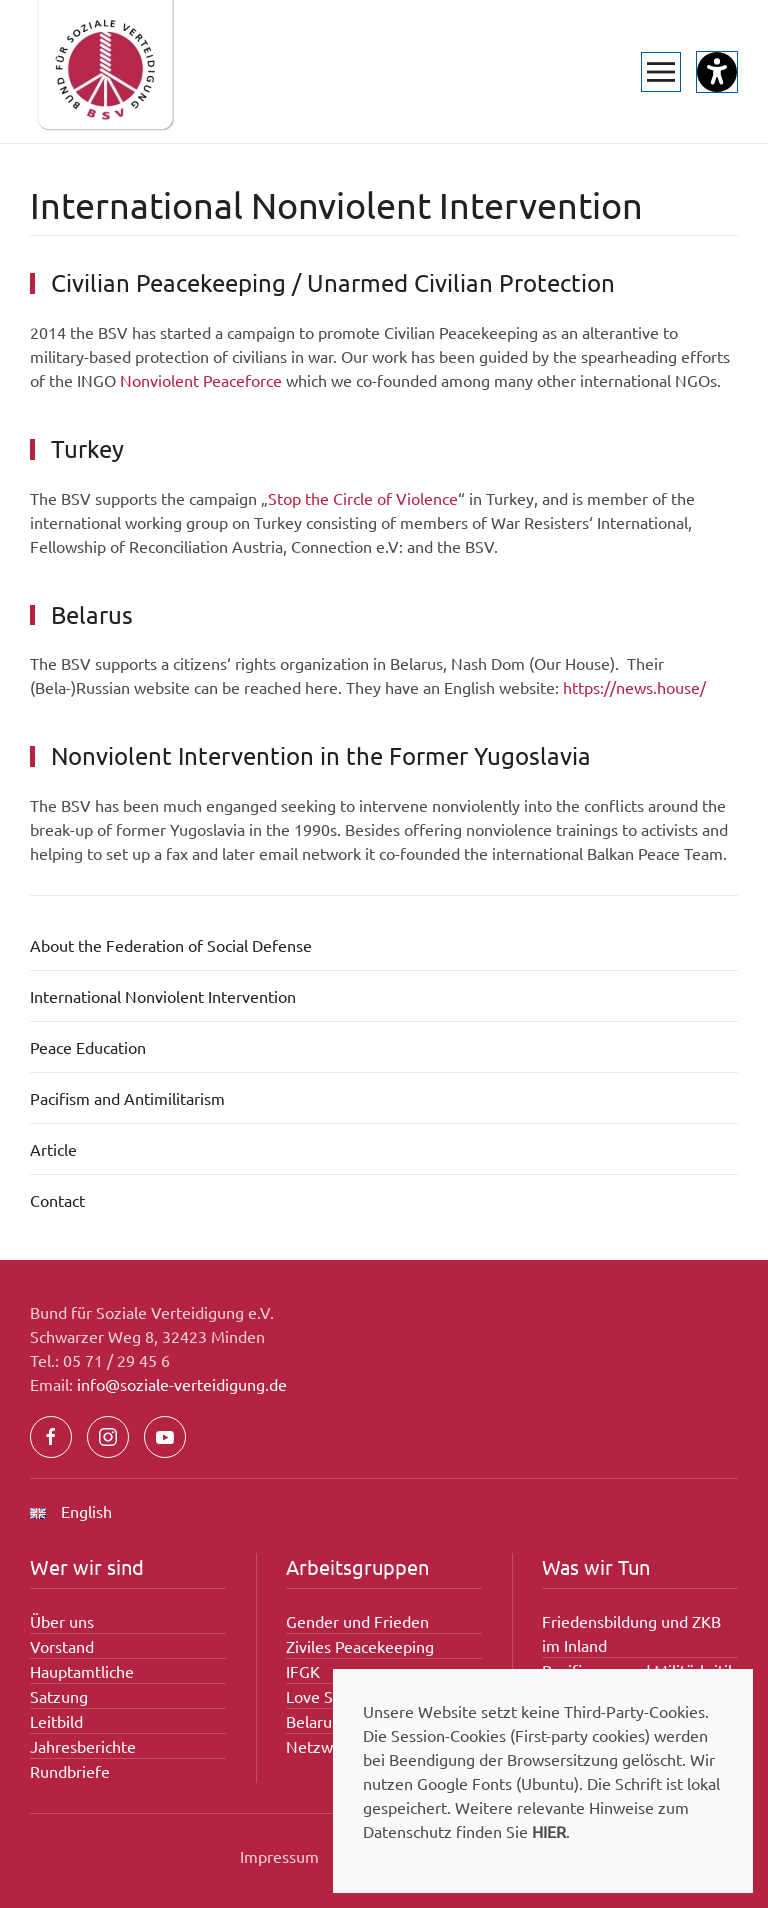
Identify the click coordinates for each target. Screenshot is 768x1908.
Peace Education (88, 1047)
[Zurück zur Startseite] (105, 71)
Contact (57, 1200)
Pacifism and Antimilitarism (127, 1098)
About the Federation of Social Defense (171, 945)
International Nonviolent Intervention (163, 996)
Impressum (279, 1856)
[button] (661, 72)
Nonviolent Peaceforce (201, 380)
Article (53, 1149)
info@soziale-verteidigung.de (182, 1384)
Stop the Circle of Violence (363, 498)
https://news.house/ (634, 687)
